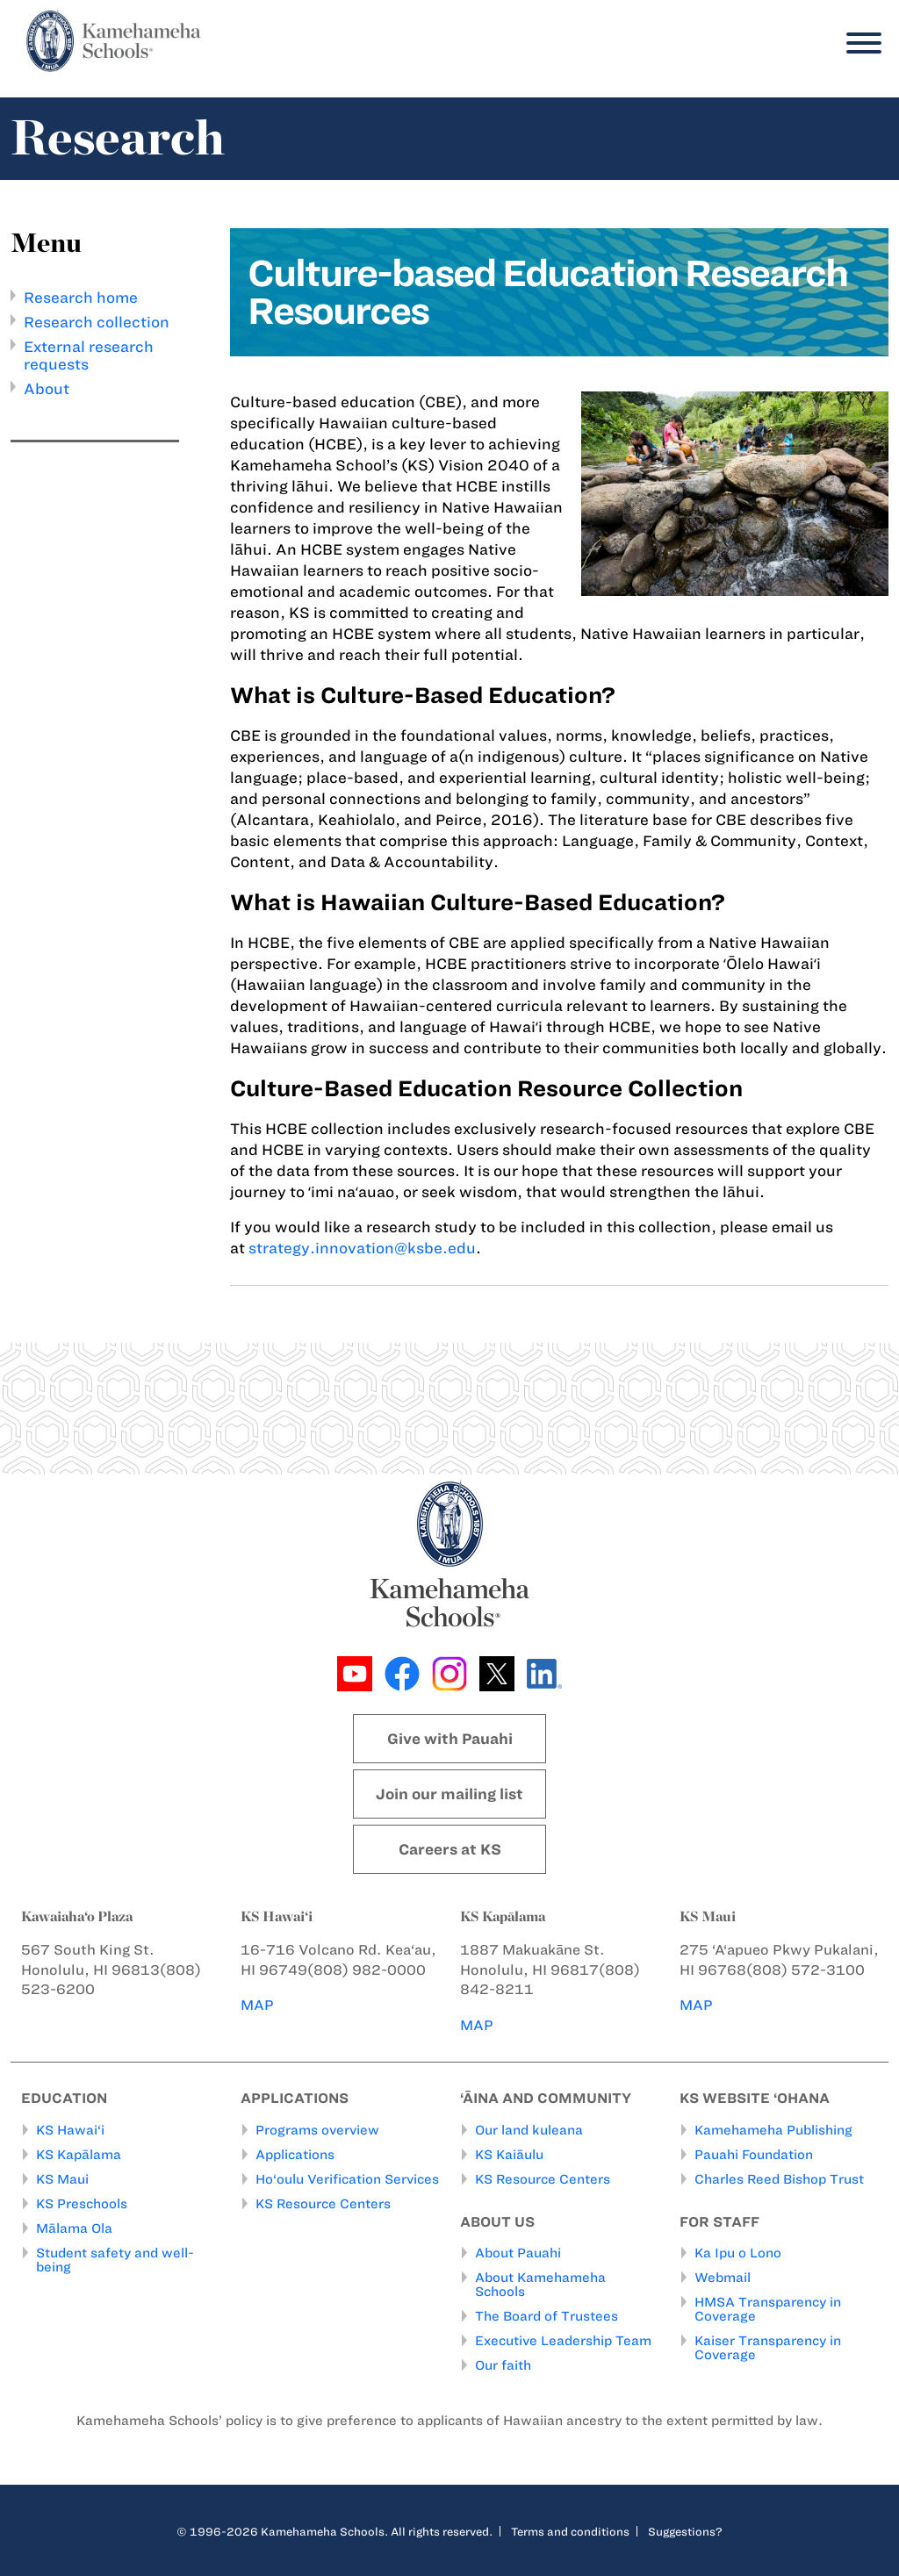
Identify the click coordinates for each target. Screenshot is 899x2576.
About (46, 389)
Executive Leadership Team (563, 2341)
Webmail (722, 2278)
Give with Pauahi (450, 1739)
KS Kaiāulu (509, 2155)
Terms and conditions (570, 2531)
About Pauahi (518, 2253)
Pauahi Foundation (753, 2155)
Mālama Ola (74, 2228)
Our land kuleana (529, 2130)
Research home (81, 297)
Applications (294, 2155)
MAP (257, 2005)
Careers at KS (450, 1849)
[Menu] (859, 43)
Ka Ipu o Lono (737, 2253)
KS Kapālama (78, 2155)
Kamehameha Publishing (773, 2130)
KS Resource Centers (323, 2204)
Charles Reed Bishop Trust (779, 2179)
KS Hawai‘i (70, 2130)
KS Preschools (81, 2204)
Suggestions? (685, 2531)
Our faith (503, 2365)
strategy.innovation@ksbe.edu (362, 1248)
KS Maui (62, 2179)
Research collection (96, 322)
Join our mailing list (449, 1794)
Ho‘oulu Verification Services (347, 2179)
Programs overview (317, 2130)
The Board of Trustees (546, 2316)
